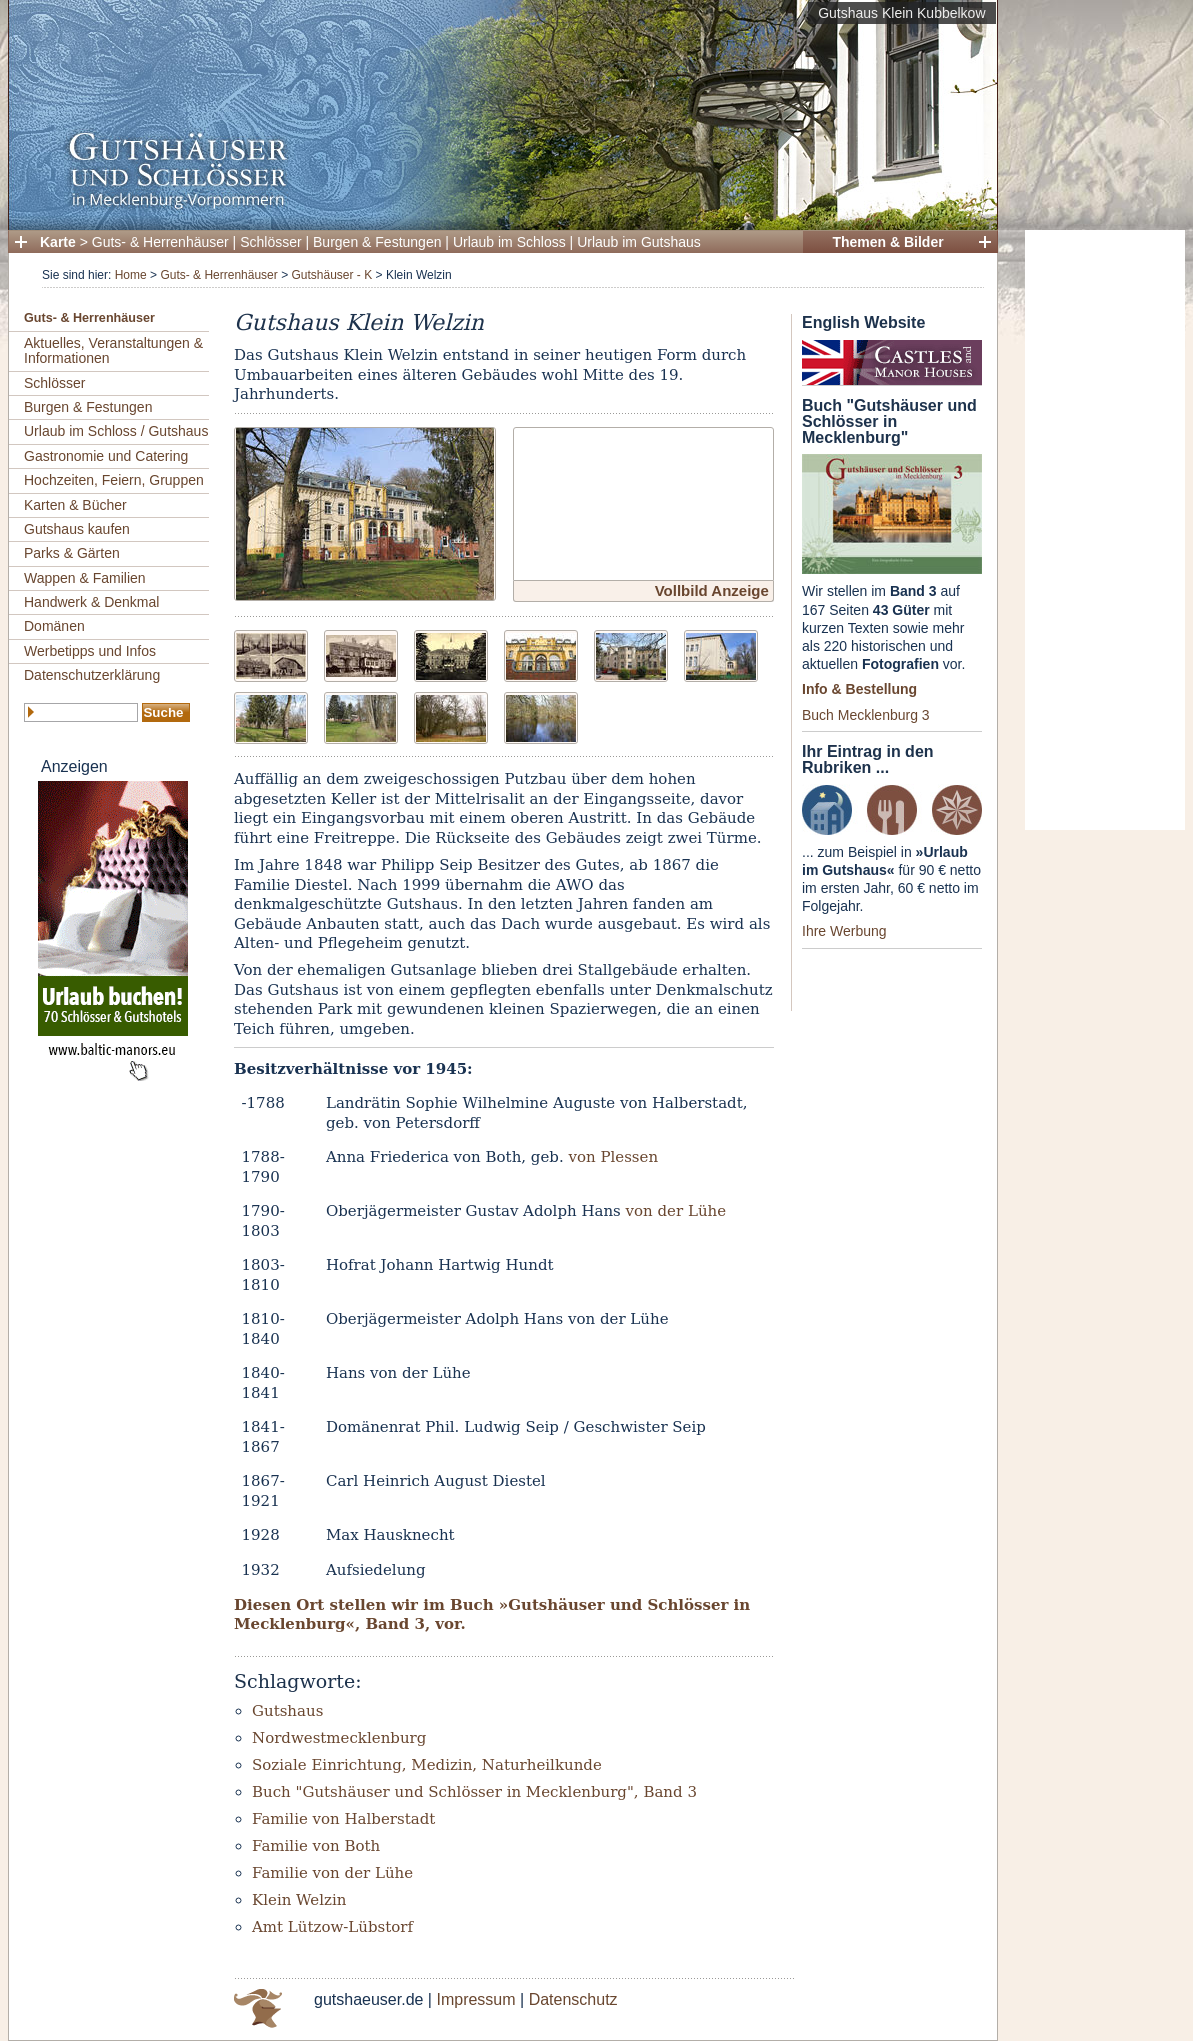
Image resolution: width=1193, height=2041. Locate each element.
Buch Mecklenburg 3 (866, 715)
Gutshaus (287, 1711)
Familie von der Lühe (332, 1873)
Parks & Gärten (72, 553)
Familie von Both (316, 1846)
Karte (58, 242)
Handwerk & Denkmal (91, 602)
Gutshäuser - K (331, 275)
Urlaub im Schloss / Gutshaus (116, 431)
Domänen (54, 626)
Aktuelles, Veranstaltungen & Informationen (113, 350)
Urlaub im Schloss (509, 242)
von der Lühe (676, 1211)
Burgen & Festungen (377, 242)
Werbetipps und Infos (90, 651)
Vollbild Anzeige (712, 590)
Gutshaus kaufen (77, 529)
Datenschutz (573, 1999)
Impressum (475, 1999)
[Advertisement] (1105, 530)
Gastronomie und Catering (106, 456)
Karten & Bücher (75, 505)
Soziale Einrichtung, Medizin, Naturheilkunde (427, 1765)
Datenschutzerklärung (92, 675)
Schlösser (270, 242)
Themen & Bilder (887, 242)
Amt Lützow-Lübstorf (332, 1927)
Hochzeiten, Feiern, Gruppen (114, 480)
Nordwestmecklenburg (339, 1738)
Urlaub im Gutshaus (639, 242)
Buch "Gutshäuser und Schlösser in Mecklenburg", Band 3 (474, 1792)
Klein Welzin (299, 1900)
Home (131, 275)
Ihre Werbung (844, 931)
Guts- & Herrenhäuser (160, 242)
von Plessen (613, 1157)
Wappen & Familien (85, 578)
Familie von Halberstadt (343, 1819)
